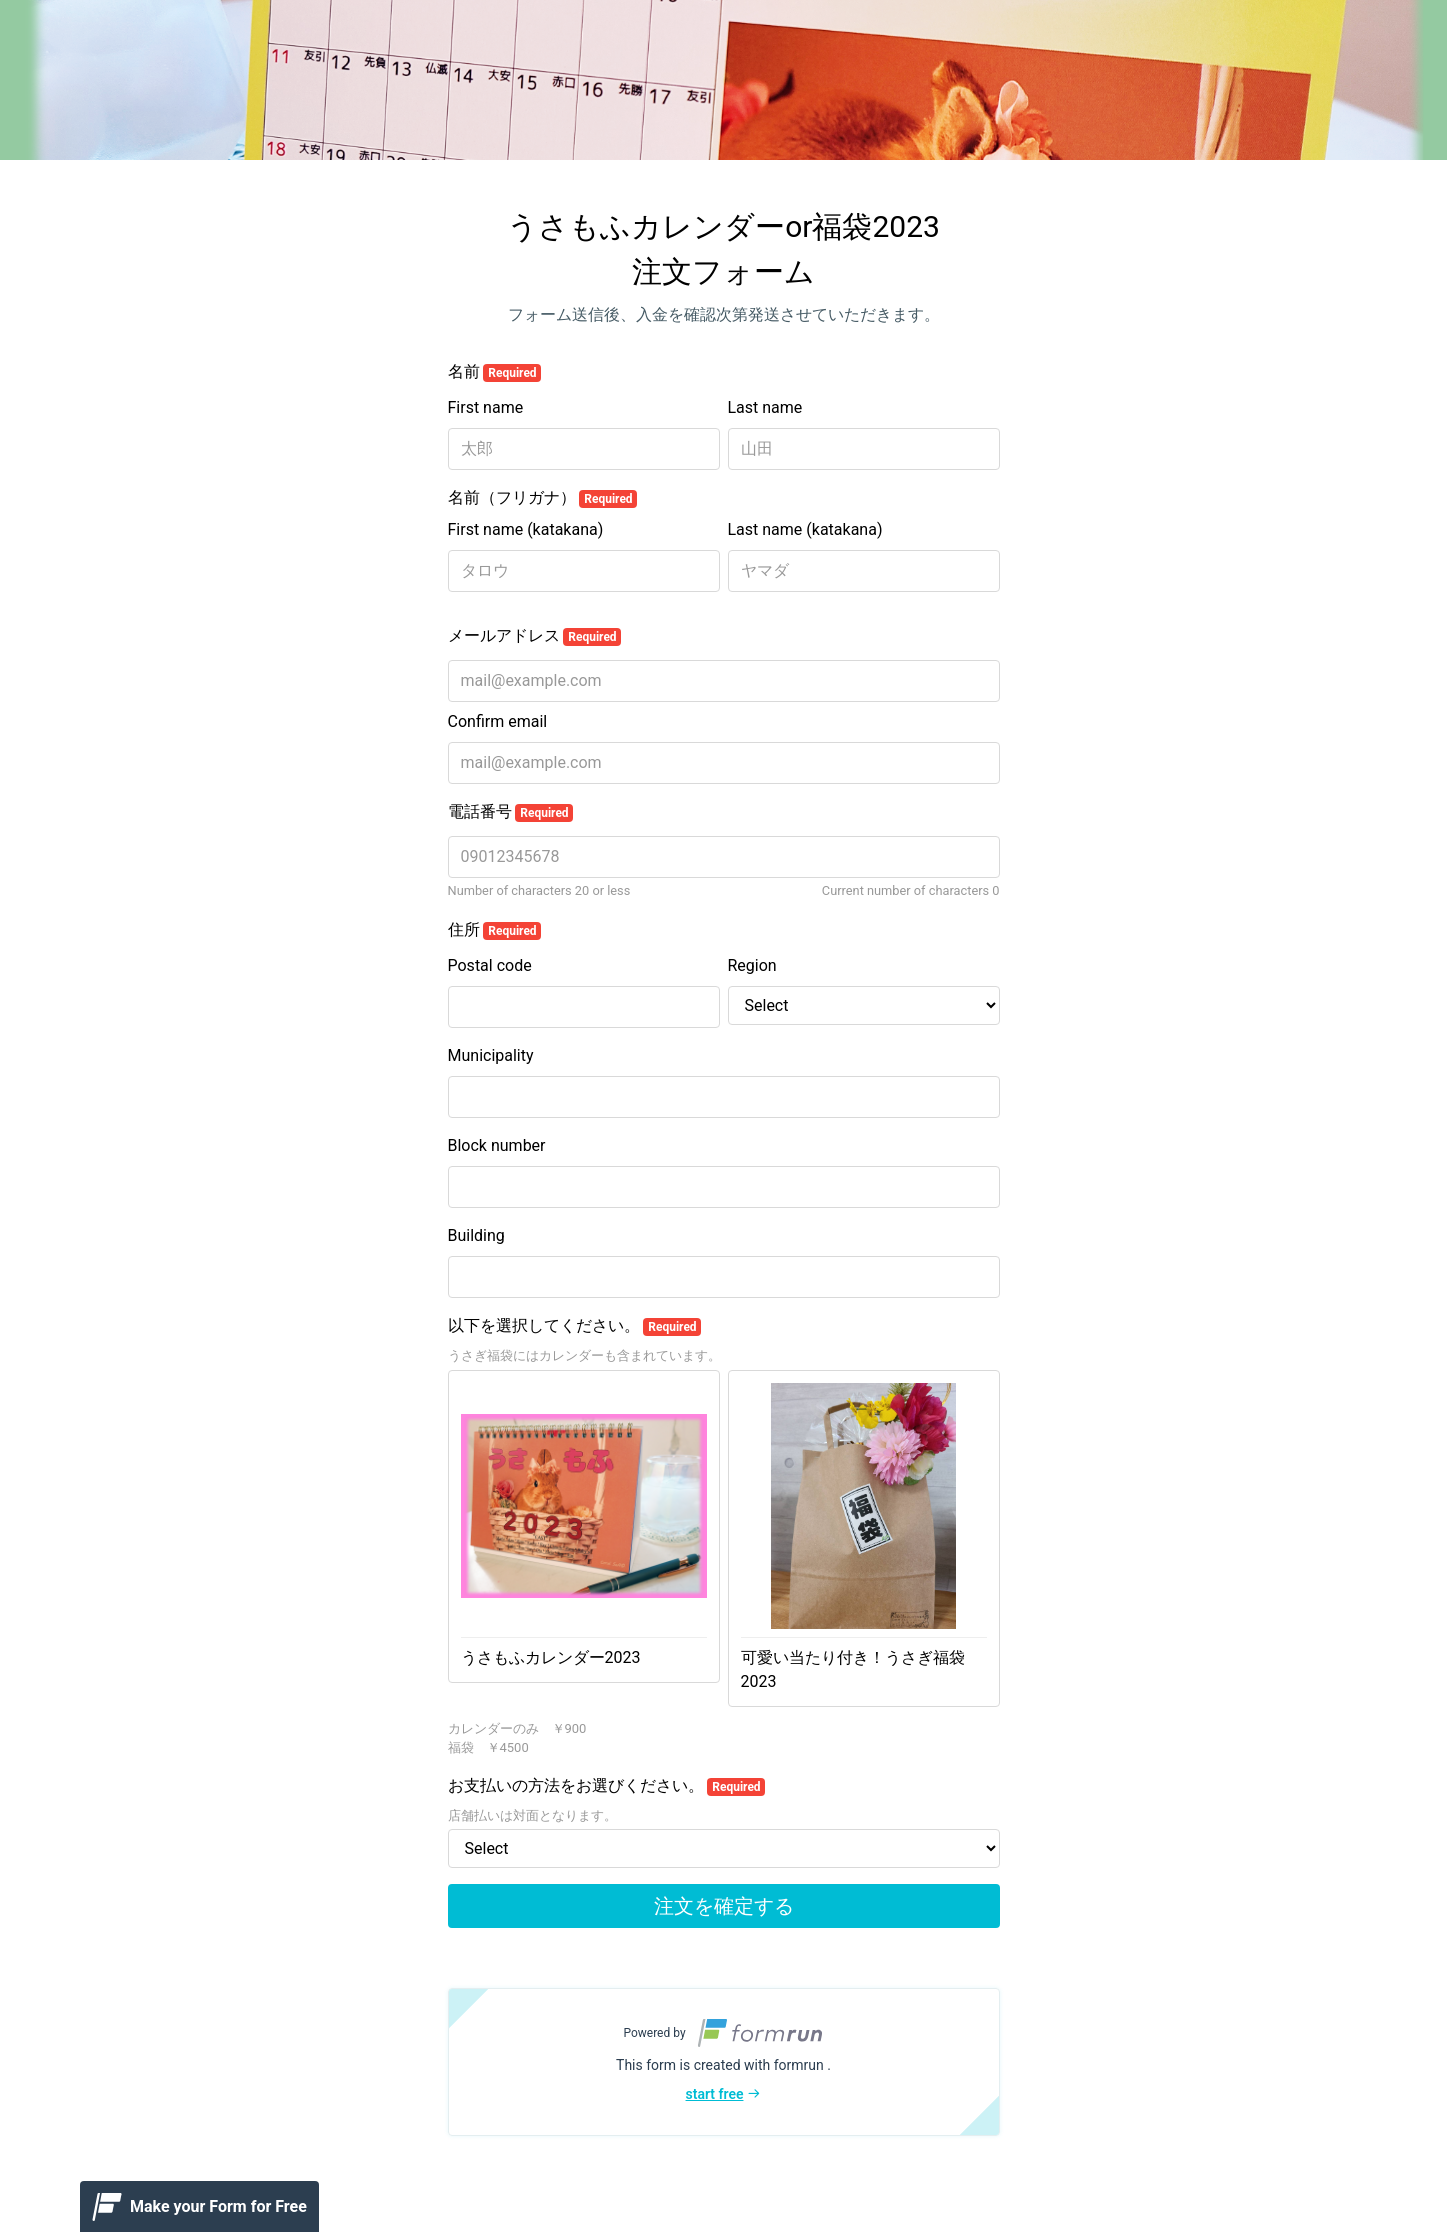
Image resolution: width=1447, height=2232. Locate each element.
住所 (495, 930)
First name (486, 407)
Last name (765, 407)
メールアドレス (535, 636)
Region (752, 965)
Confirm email (498, 721)
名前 (495, 372)
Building (476, 1235)
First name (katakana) (526, 529)
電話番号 (511, 812)
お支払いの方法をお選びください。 (607, 1786)
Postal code (490, 965)
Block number (497, 1145)
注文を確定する (724, 1906)
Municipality (491, 1055)
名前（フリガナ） (543, 498)
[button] (724, 2062)
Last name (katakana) (805, 529)
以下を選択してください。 (575, 1326)
